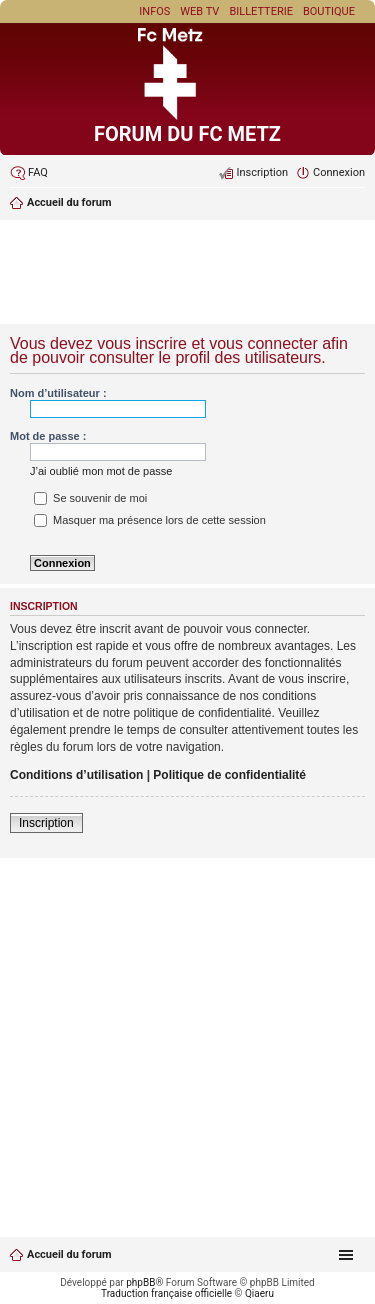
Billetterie (261, 11)
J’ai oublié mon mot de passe (101, 471)
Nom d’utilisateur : (58, 393)
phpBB (140, 1282)
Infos (154, 11)
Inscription (46, 823)
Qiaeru (259, 1293)
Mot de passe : (48, 436)
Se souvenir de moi (90, 498)
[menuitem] (29, 173)
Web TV (199, 11)
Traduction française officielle (166, 1293)
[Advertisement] (187, 274)
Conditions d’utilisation (76, 775)
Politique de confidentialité (229, 775)
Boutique (329, 11)
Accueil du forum (69, 1254)
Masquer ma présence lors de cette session (150, 520)
